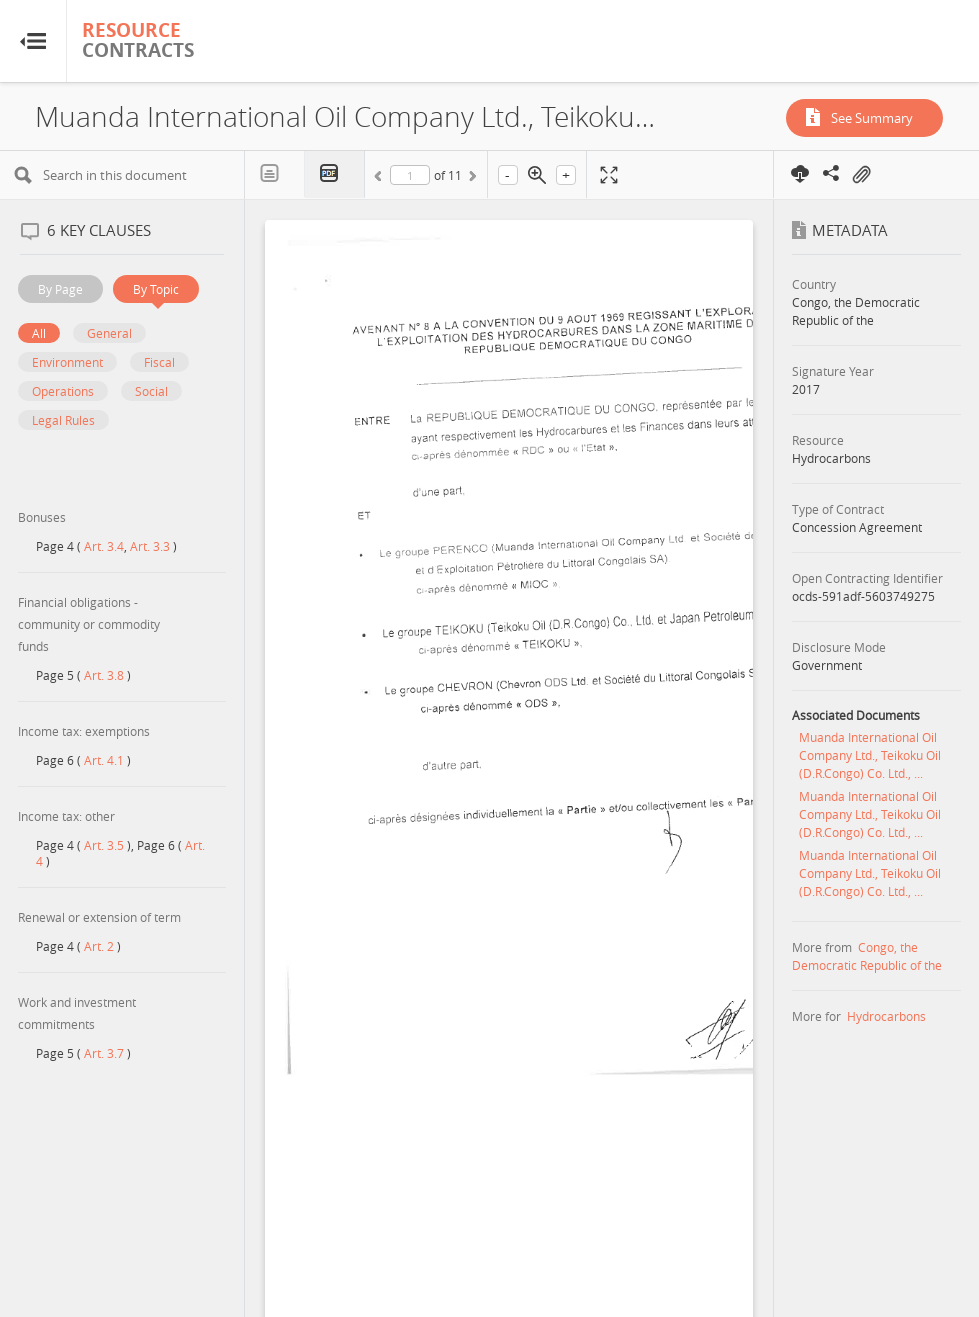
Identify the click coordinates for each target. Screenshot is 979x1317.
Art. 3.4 (104, 546)
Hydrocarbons (886, 1016)
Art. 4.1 (104, 760)
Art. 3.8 (104, 675)
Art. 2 (99, 946)
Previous (381, 179)
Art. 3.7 (104, 1053)
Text (275, 174)
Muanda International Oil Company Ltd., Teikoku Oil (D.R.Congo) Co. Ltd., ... (870, 755)
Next (471, 179)
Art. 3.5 (104, 845)
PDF (335, 174)
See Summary (872, 118)
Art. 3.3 (150, 546)
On (861, 175)
